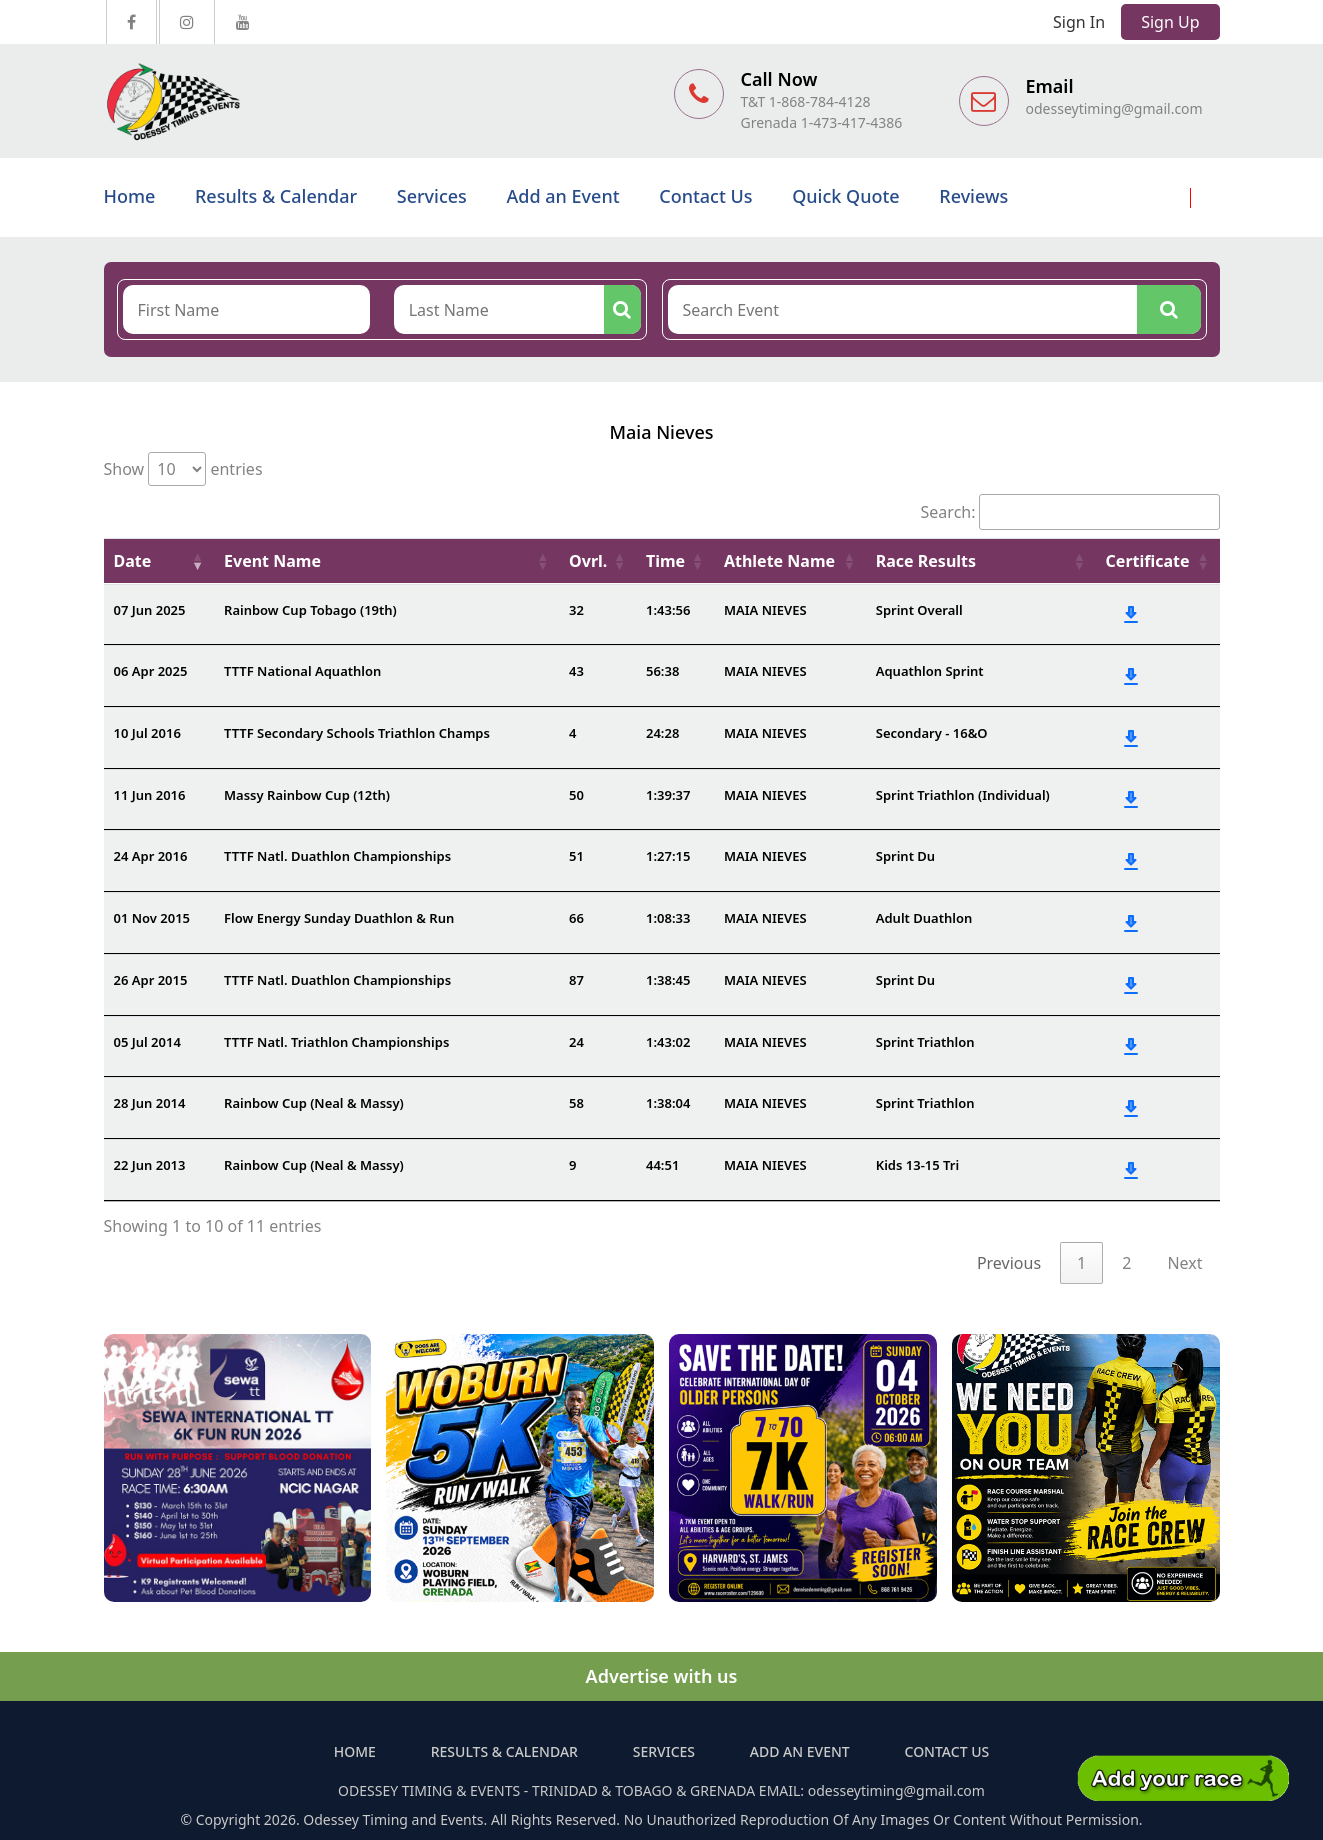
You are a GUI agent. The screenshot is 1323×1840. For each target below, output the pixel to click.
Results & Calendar (276, 196)
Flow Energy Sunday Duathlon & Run (339, 918)
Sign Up (1170, 22)
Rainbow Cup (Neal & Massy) (314, 1103)
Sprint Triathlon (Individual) (963, 795)
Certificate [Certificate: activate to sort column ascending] (1148, 561)
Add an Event (563, 196)
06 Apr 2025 (151, 671)
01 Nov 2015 (152, 918)
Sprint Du (905, 856)
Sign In (1079, 22)
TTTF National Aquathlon (302, 671)
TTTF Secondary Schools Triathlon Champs (357, 733)
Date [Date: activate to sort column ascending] (133, 561)
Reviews (973, 196)
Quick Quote (845, 196)
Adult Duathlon (924, 918)
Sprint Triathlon (925, 1042)
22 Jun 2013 (150, 1165)
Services (432, 196)
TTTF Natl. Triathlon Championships (336, 1042)
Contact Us (705, 196)
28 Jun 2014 (150, 1103)
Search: (1070, 512)
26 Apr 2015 (151, 980)
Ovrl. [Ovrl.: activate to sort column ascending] (588, 561)
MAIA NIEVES (765, 610)
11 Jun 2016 (150, 795)
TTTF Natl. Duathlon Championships (337, 856)
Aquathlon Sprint (930, 671)
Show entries (183, 469)
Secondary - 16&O (932, 733)
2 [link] (1126, 1263)
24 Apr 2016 (151, 856)
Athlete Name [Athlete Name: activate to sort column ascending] (779, 561)
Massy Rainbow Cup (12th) (307, 795)
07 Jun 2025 (150, 610)
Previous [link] (1009, 1263)
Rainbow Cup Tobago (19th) (310, 610)
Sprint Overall (919, 610)
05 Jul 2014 (147, 1042)
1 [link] (1081, 1263)
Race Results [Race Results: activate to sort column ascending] (926, 561)
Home (130, 196)
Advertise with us (662, 1676)
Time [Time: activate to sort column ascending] (665, 561)
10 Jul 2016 (147, 733)
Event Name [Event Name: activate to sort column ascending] (272, 561)
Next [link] (1184, 1263)
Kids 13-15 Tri (917, 1165)
